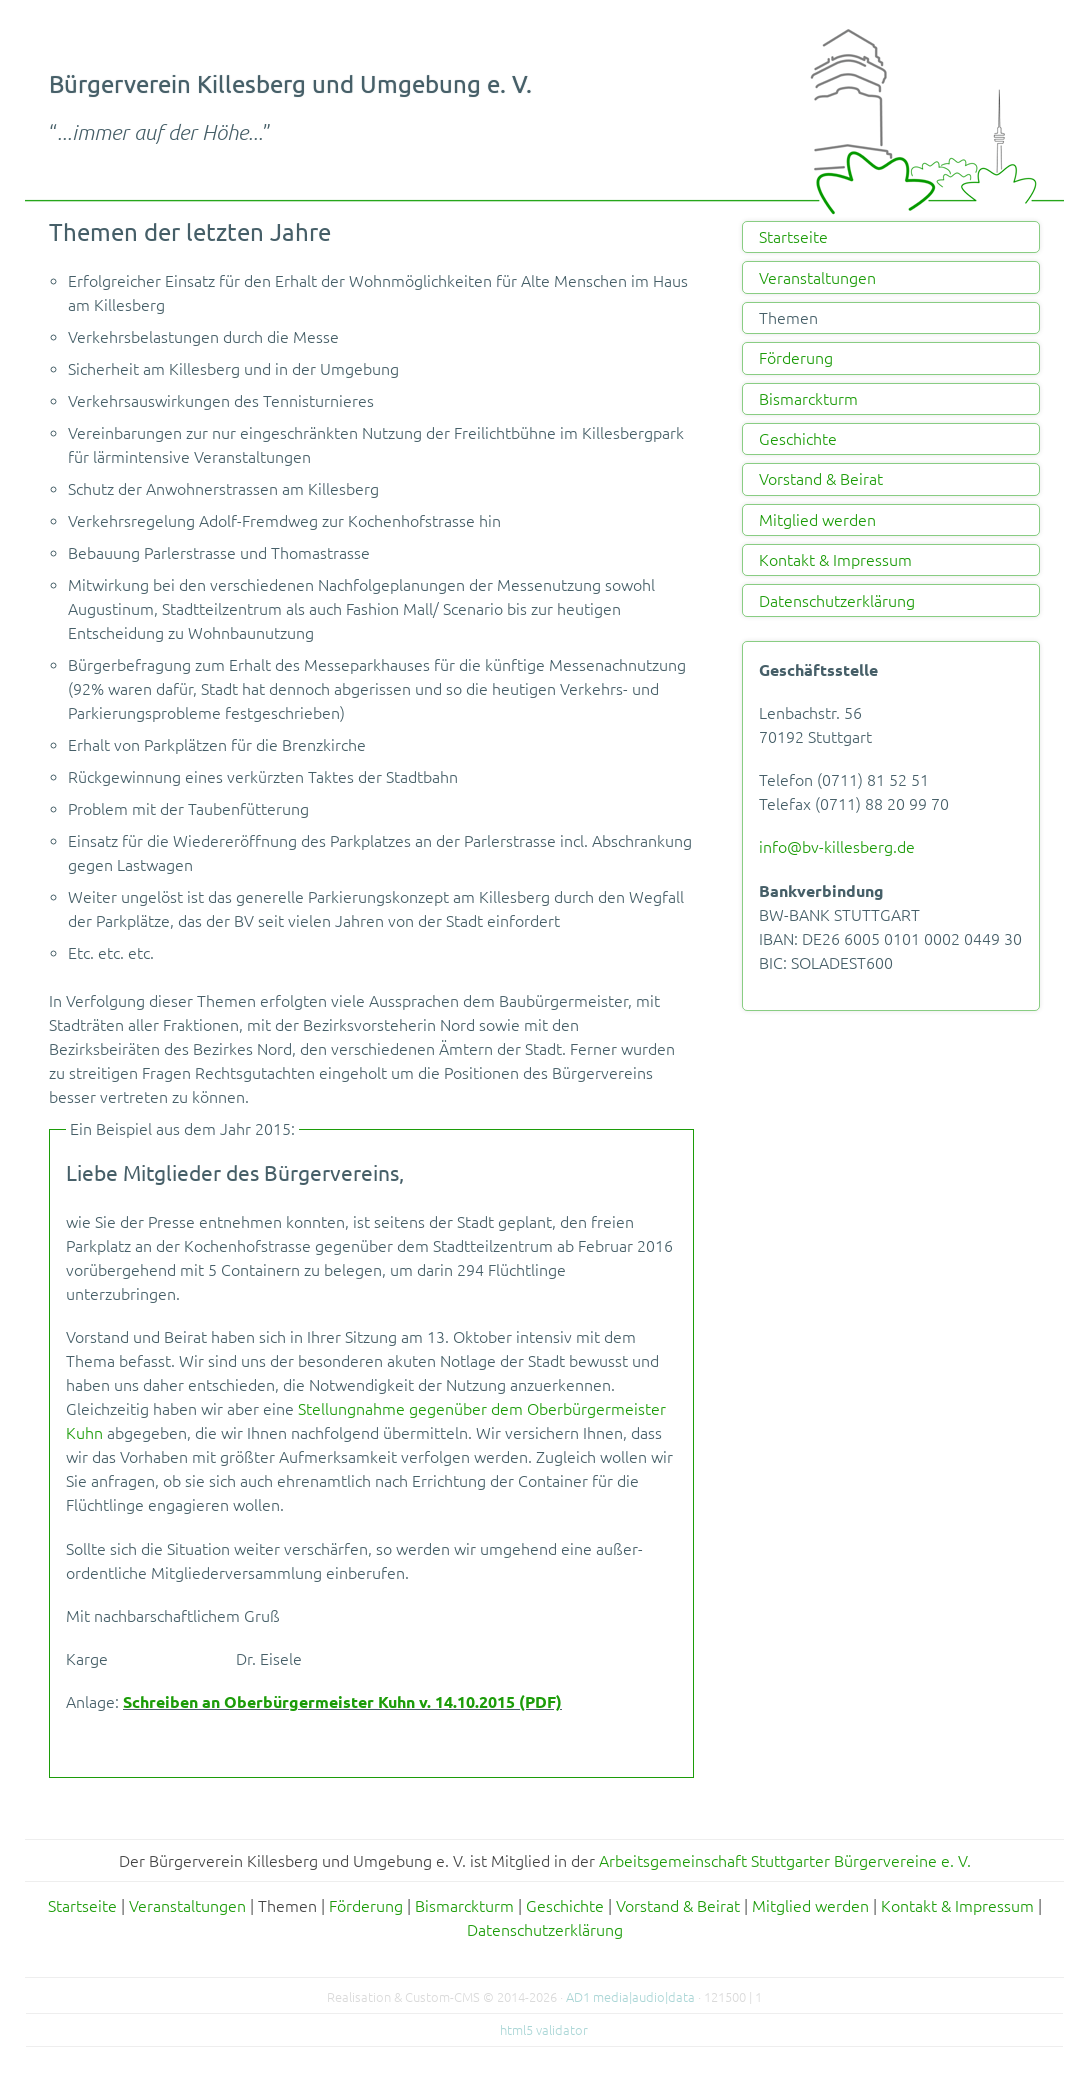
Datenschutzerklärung (837, 601)
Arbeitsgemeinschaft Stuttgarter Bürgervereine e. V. (785, 1861)
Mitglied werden (817, 520)
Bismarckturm (808, 399)
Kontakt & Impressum (835, 560)
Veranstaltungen (817, 278)
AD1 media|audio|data (630, 1997)
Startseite (793, 237)
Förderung (796, 358)
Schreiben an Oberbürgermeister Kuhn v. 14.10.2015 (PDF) (342, 1702)
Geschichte (798, 439)
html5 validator (544, 2030)
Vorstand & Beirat (821, 479)
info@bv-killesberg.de (837, 847)
